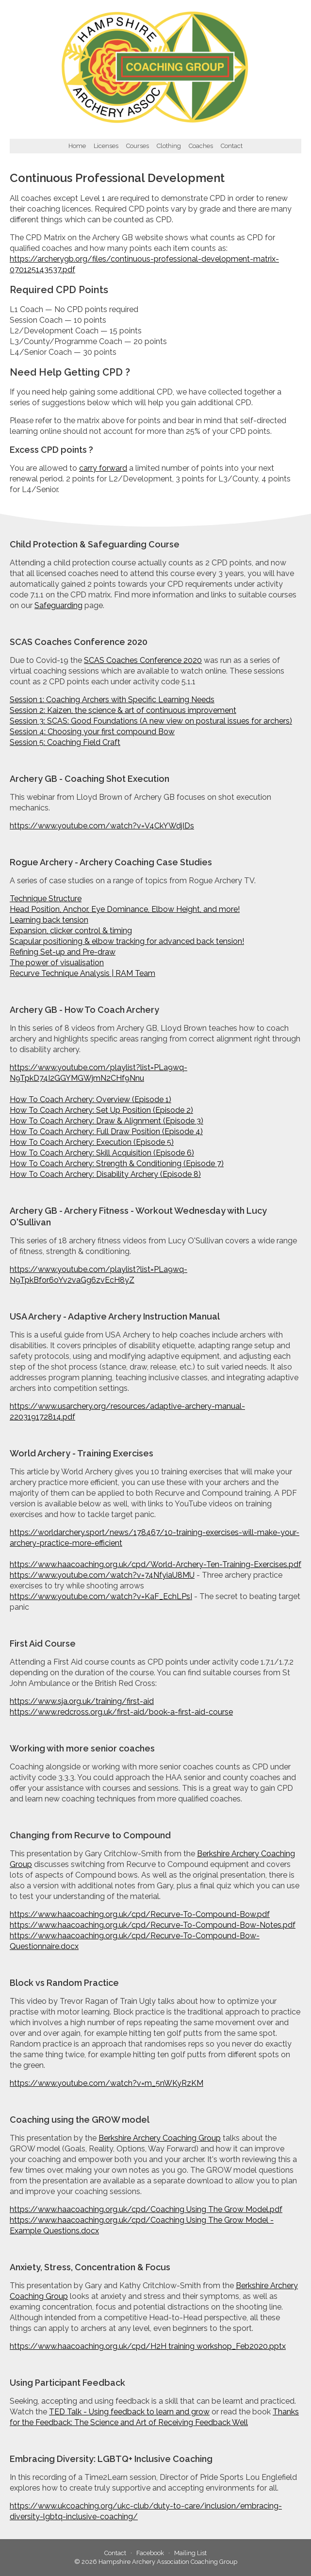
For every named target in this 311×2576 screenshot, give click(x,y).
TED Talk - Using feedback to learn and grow (129, 2411)
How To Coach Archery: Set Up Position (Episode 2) (101, 1110)
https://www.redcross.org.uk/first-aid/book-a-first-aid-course (121, 1712)
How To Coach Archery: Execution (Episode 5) (92, 1142)
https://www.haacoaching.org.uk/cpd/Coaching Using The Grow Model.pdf (146, 2209)
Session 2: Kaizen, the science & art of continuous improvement (123, 710)
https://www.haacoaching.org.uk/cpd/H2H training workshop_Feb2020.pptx (148, 2346)
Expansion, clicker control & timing (71, 930)
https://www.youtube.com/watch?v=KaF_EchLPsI (101, 1596)
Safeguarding (58, 605)
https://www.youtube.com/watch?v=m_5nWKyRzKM (106, 2083)
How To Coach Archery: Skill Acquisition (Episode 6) (102, 1152)
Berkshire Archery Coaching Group (159, 2138)
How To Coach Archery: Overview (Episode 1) (90, 1099)
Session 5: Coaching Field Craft (65, 742)
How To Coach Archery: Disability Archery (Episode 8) (105, 1174)
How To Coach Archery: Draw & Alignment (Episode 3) (106, 1120)
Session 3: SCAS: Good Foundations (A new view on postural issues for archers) (151, 721)
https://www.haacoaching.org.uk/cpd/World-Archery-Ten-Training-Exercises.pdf (155, 1564)
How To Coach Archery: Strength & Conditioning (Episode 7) (117, 1163)
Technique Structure (46, 898)
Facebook (150, 2553)
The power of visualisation (57, 962)
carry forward (103, 468)
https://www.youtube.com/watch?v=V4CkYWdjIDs (102, 825)
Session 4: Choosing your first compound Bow (92, 731)
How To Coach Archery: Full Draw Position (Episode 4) (106, 1131)
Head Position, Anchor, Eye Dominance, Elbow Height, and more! (125, 909)
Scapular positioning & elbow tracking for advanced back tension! (127, 941)
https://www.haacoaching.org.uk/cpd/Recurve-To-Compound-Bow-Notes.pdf (152, 1925)
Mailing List (190, 2553)
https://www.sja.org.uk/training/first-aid (82, 1701)
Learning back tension (49, 920)
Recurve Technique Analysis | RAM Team (82, 973)
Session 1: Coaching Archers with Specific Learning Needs (112, 699)
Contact (115, 2553)
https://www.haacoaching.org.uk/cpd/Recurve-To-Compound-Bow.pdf (140, 1914)
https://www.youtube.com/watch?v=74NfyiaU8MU (102, 1575)
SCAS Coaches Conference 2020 (143, 660)
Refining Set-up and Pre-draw (62, 952)
